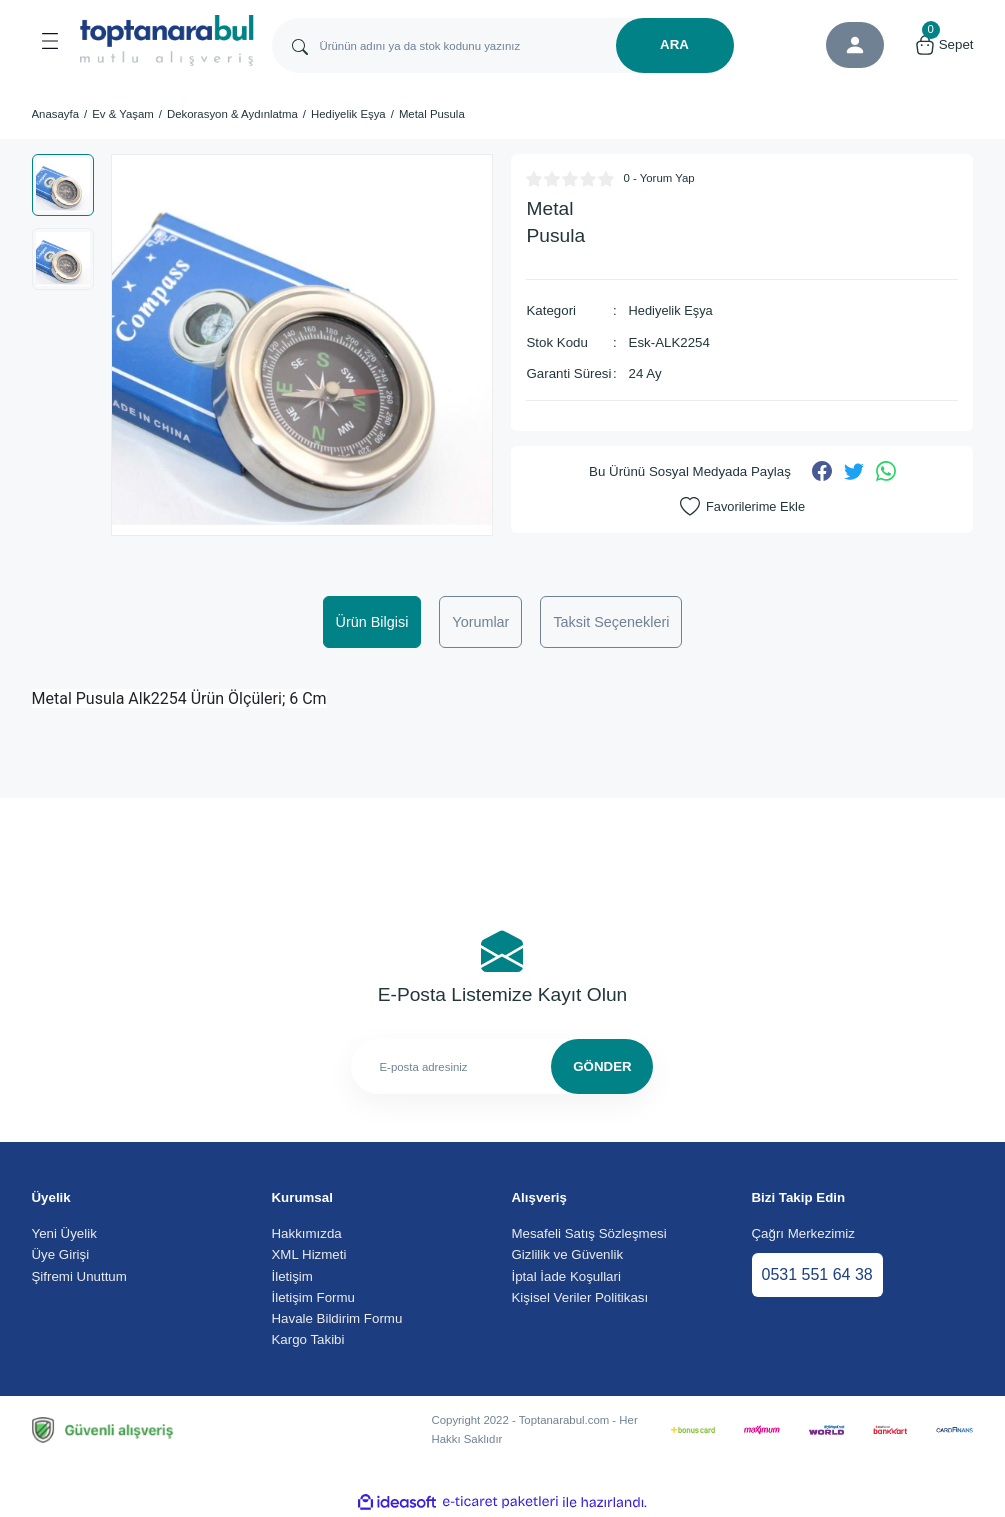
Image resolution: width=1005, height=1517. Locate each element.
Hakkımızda (307, 1233)
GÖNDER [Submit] (602, 1066)
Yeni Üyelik (64, 1233)
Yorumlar (480, 622)
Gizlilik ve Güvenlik (568, 1254)
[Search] (503, 45)
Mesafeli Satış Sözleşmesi (589, 1233)
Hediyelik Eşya (672, 310)
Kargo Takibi (308, 1339)
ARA (674, 44)
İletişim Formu (313, 1297)
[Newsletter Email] (502, 1066)
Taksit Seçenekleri (611, 622)
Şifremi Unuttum (79, 1276)
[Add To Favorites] (742, 506)
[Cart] (944, 45)
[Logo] (167, 40)
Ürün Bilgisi (372, 622)
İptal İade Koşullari (566, 1276)
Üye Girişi (61, 1254)
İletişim (292, 1276)
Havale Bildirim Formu (337, 1318)
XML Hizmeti (309, 1254)
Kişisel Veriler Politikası (580, 1297)
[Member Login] (855, 45)
